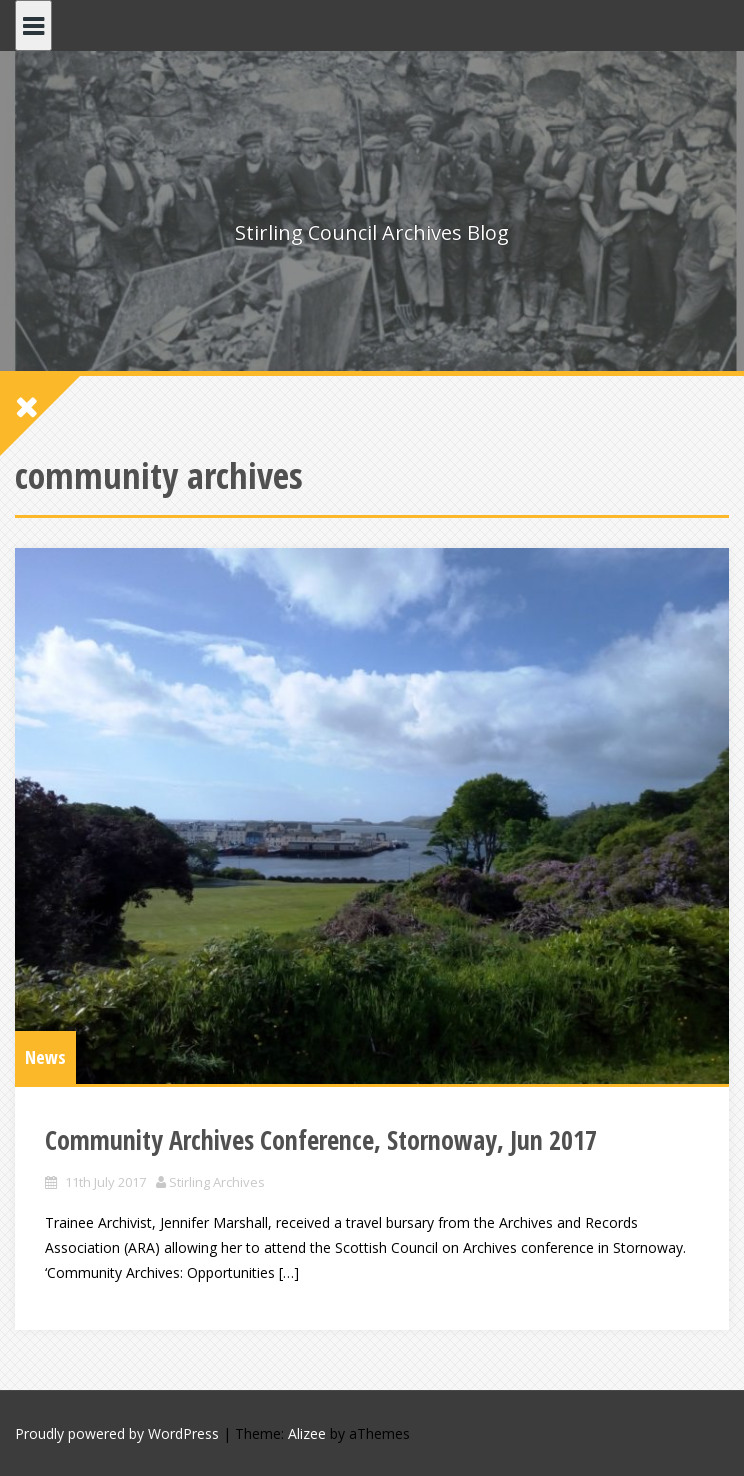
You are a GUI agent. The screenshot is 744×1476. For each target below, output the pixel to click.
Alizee (307, 1433)
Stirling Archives (217, 1182)
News (45, 1057)
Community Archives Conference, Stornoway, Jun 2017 (321, 1140)
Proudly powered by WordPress (117, 1433)
